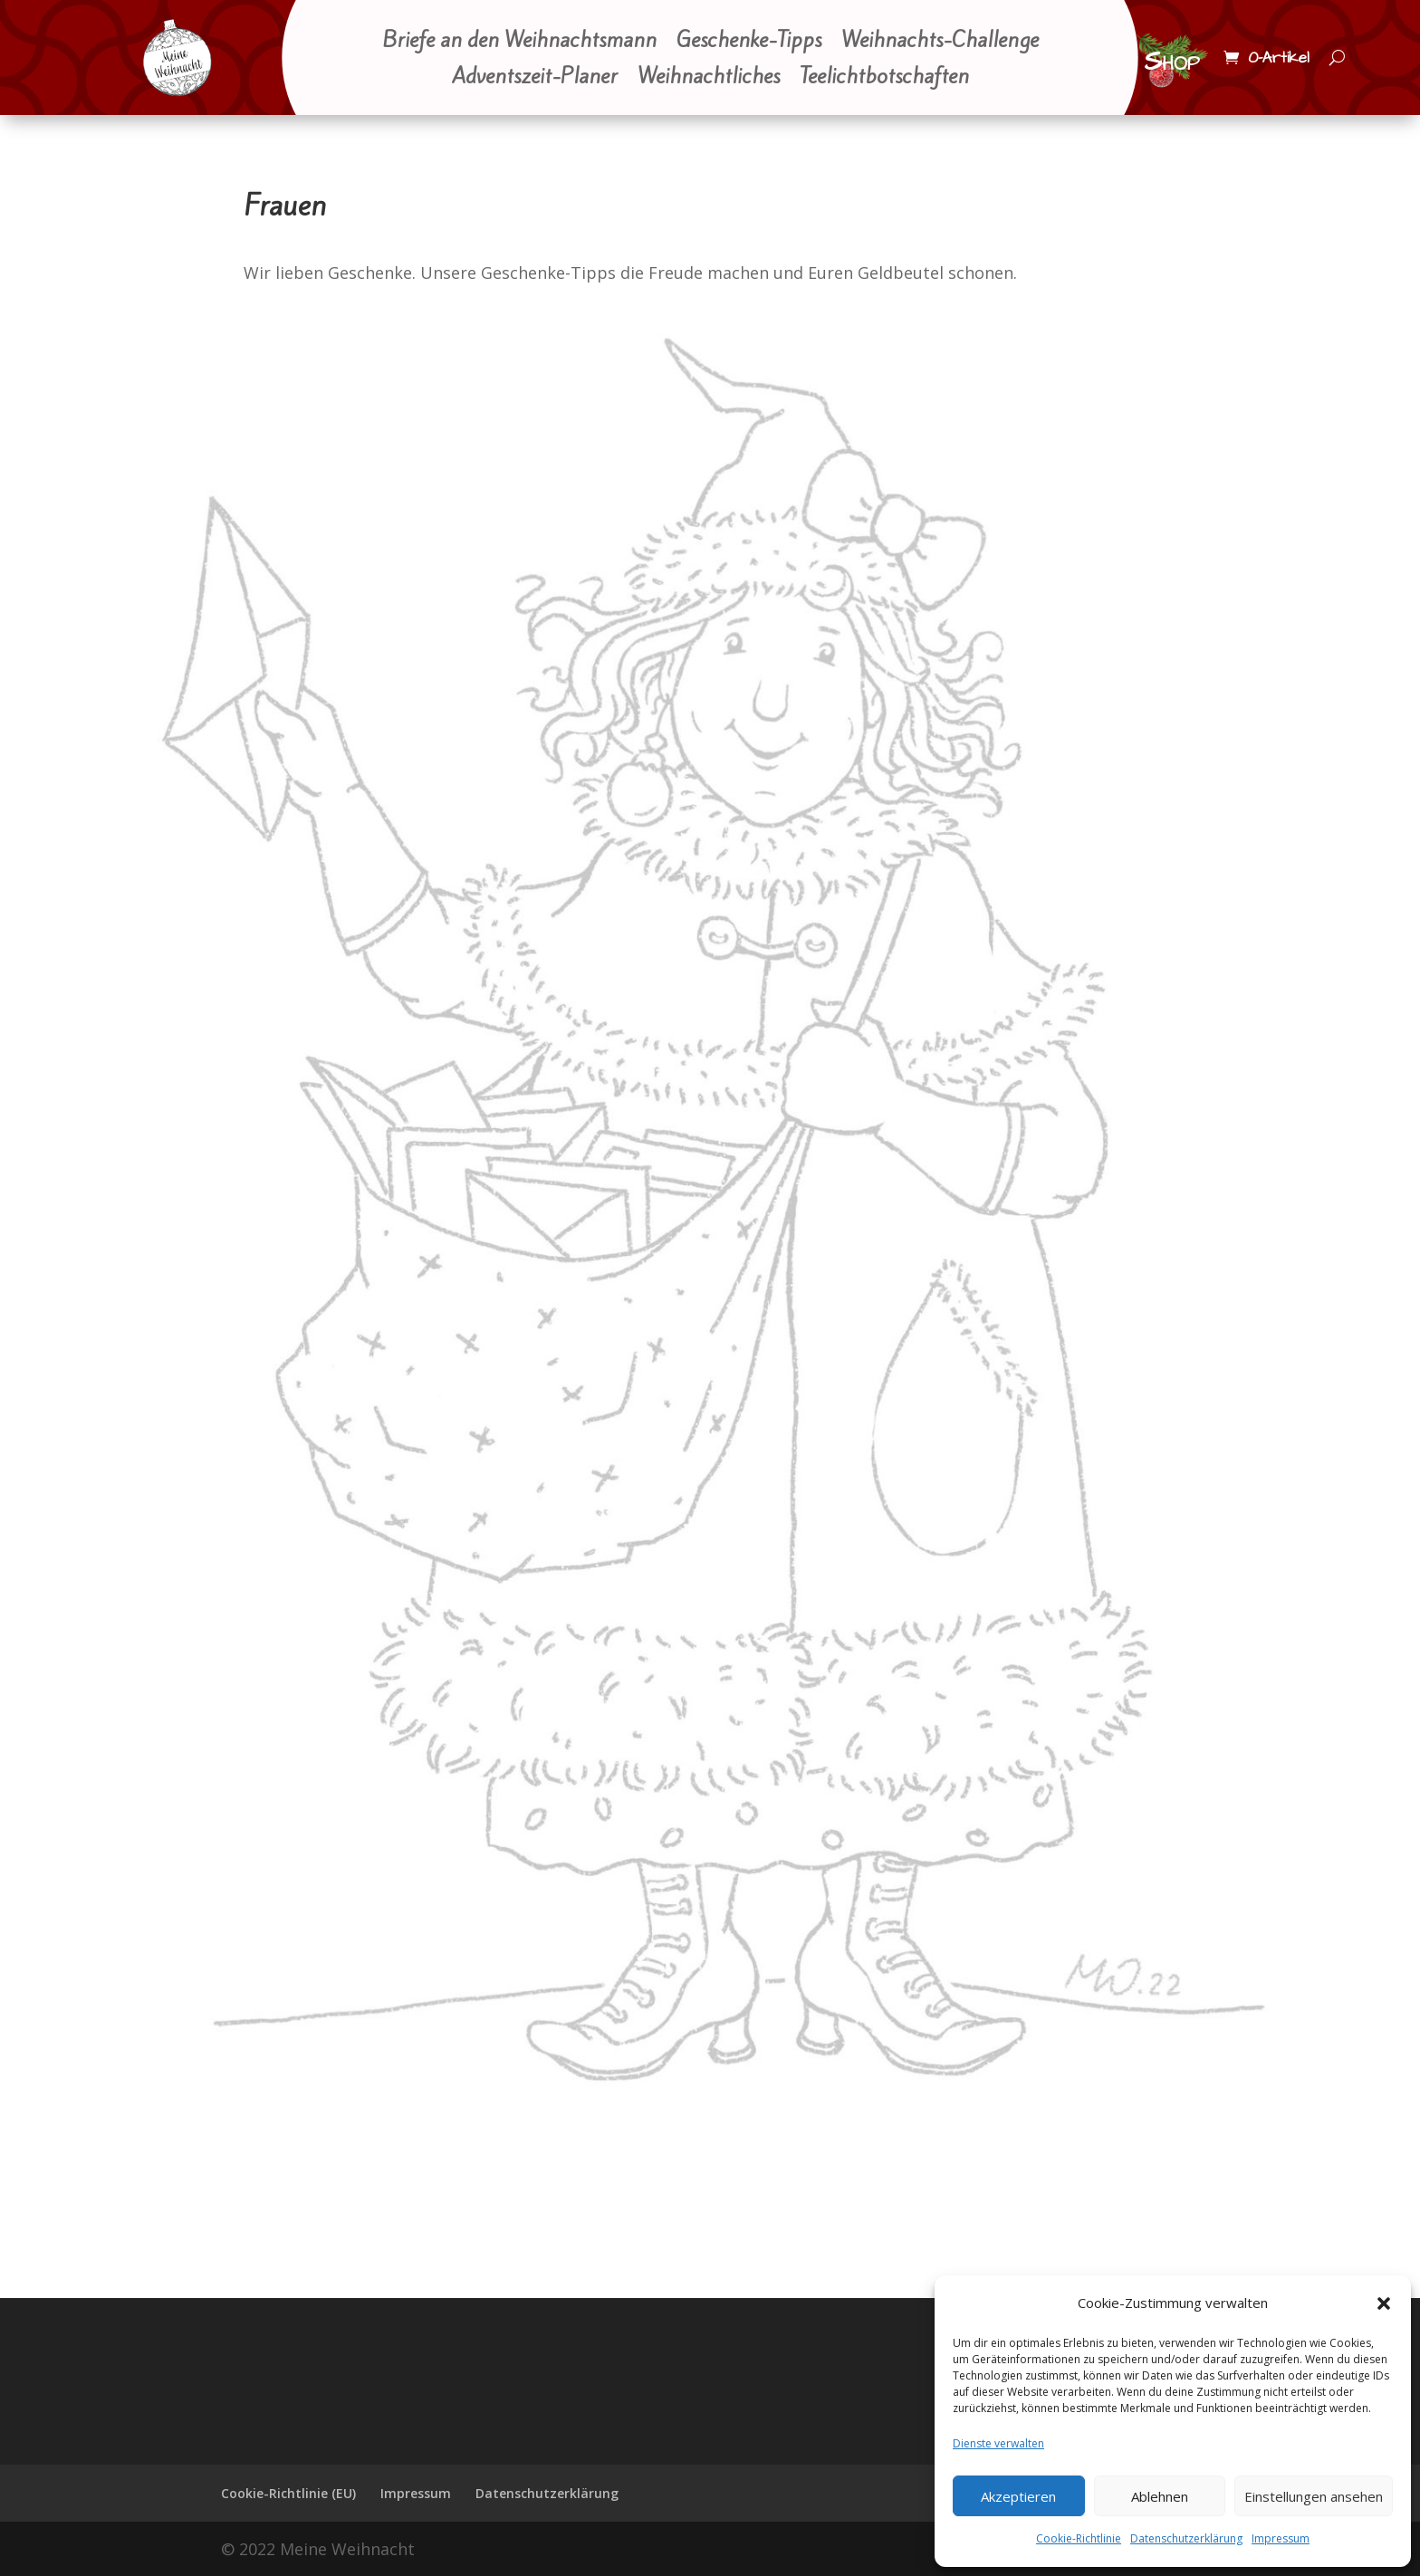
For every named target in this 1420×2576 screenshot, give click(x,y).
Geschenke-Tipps (748, 41)
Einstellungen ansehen (1313, 2496)
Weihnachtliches (709, 78)
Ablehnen (1159, 2496)
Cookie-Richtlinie (1078, 2538)
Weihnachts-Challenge (940, 41)
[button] (1384, 2303)
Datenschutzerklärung (1186, 2538)
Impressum (1281, 2538)
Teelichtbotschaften (884, 78)
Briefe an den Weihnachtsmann (519, 41)
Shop (1172, 62)
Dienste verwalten (998, 2443)
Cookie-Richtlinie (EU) (288, 2493)
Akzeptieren (1018, 2496)
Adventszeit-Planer (535, 78)
